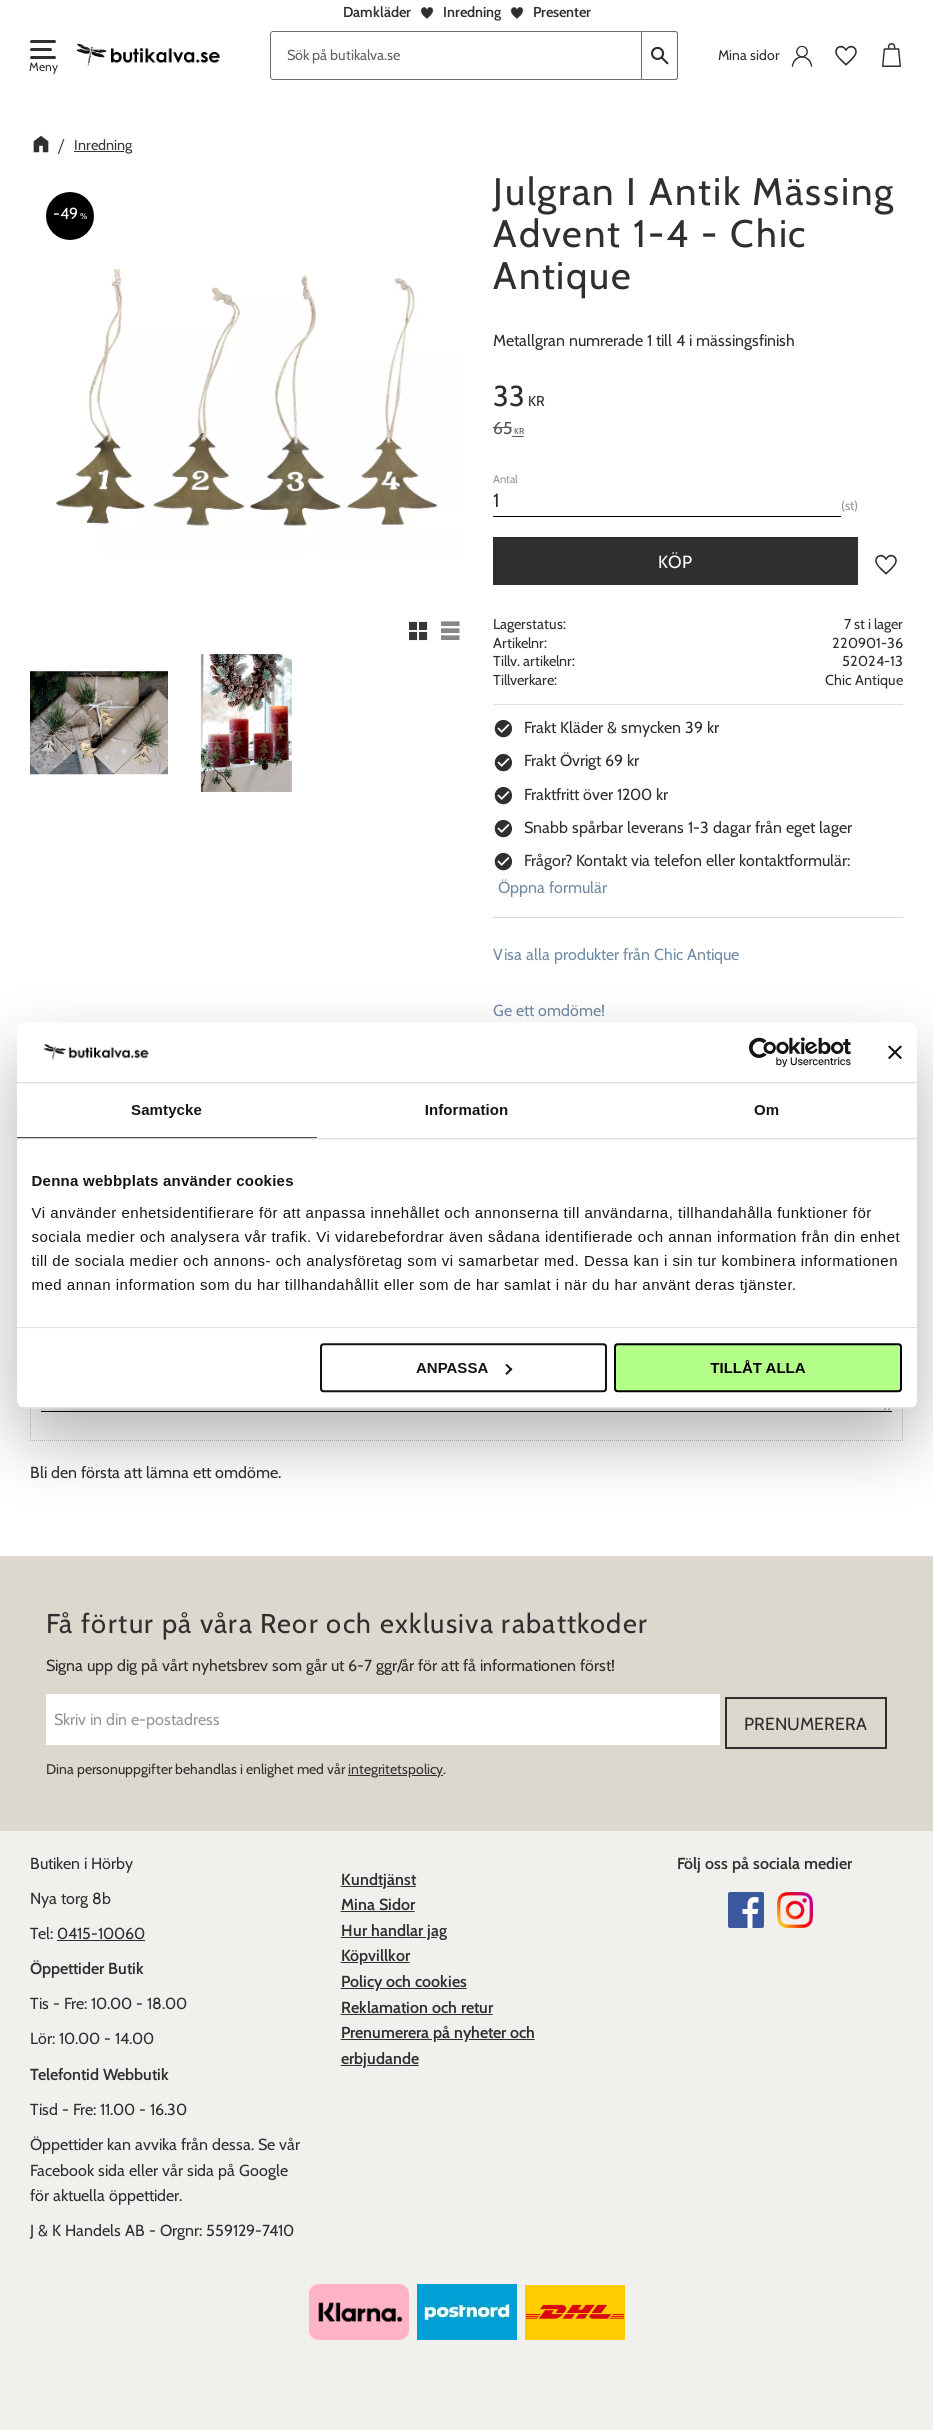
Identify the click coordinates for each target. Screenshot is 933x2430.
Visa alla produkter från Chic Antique (616, 954)
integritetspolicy (395, 1766)
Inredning (472, 12)
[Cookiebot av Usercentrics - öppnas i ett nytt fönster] (763, 1052)
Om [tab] (766, 1109)
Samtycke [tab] (166, 1109)
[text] (698, 399)
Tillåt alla (757, 1367)
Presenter (562, 12)
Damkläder (377, 12)
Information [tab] (467, 1109)
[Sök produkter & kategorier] (456, 55)
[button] (42, 58)
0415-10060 (101, 1930)
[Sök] (660, 55)
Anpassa (464, 1367)
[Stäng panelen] (895, 1052)
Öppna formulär (552, 887)
